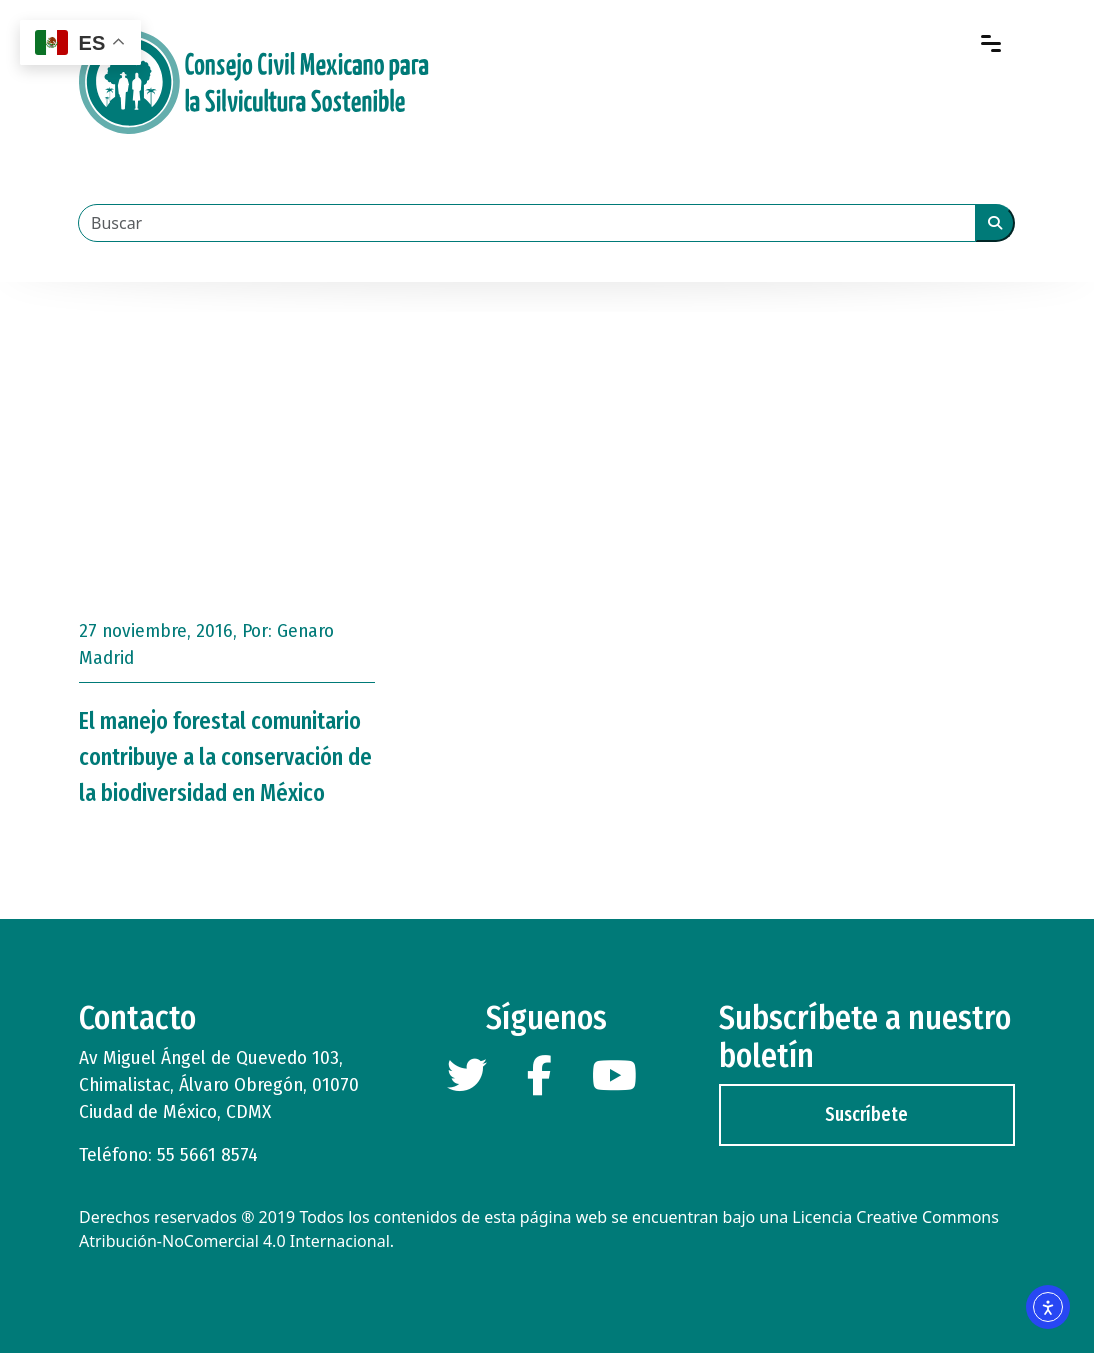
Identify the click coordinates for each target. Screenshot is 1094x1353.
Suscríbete (866, 1114)
